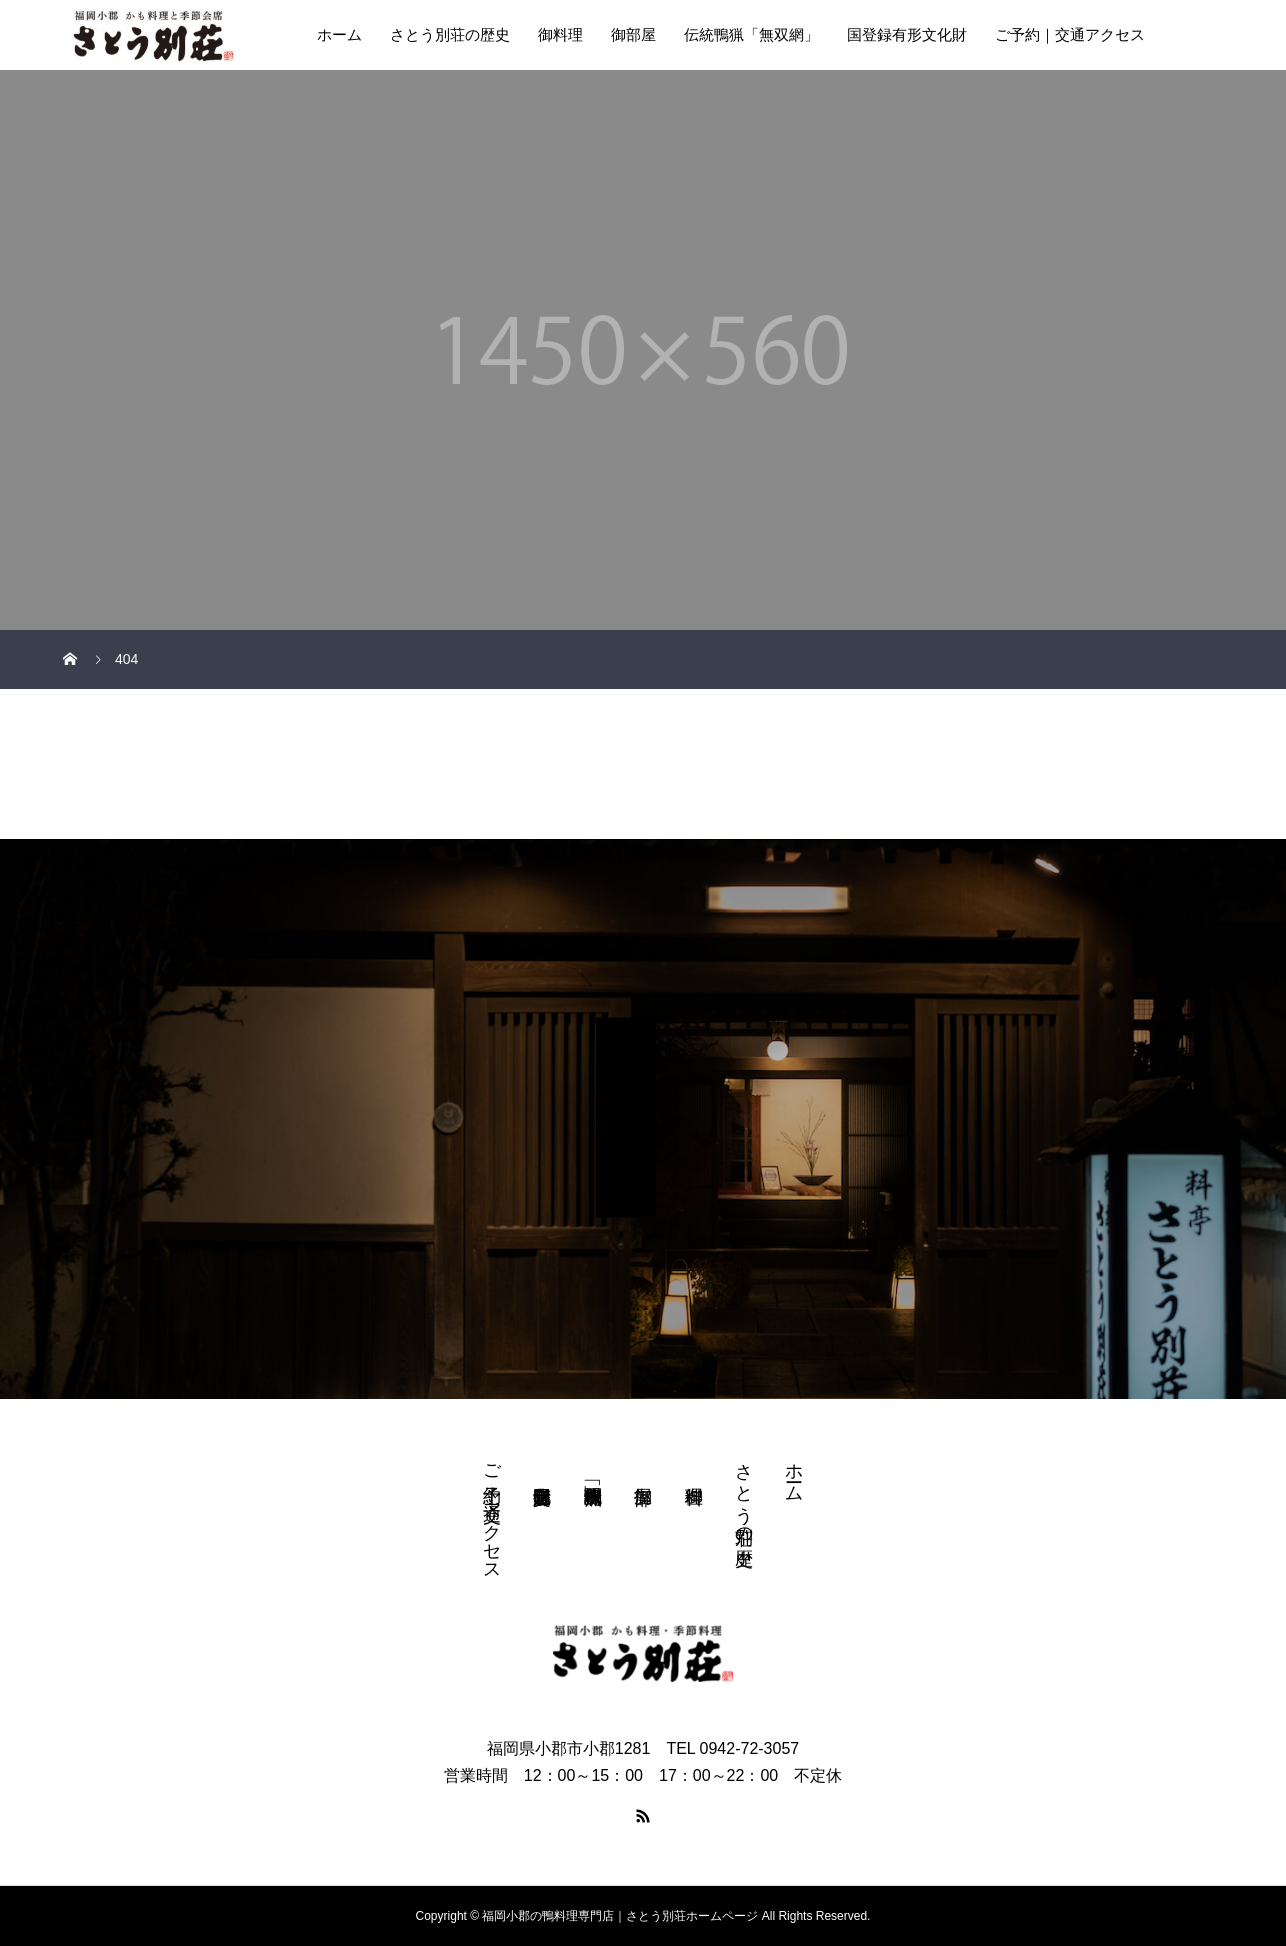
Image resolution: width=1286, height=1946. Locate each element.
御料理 (560, 34)
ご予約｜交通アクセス (1070, 34)
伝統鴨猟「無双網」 (751, 34)
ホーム (339, 34)
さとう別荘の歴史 (450, 34)
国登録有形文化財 (907, 34)
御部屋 (633, 34)
